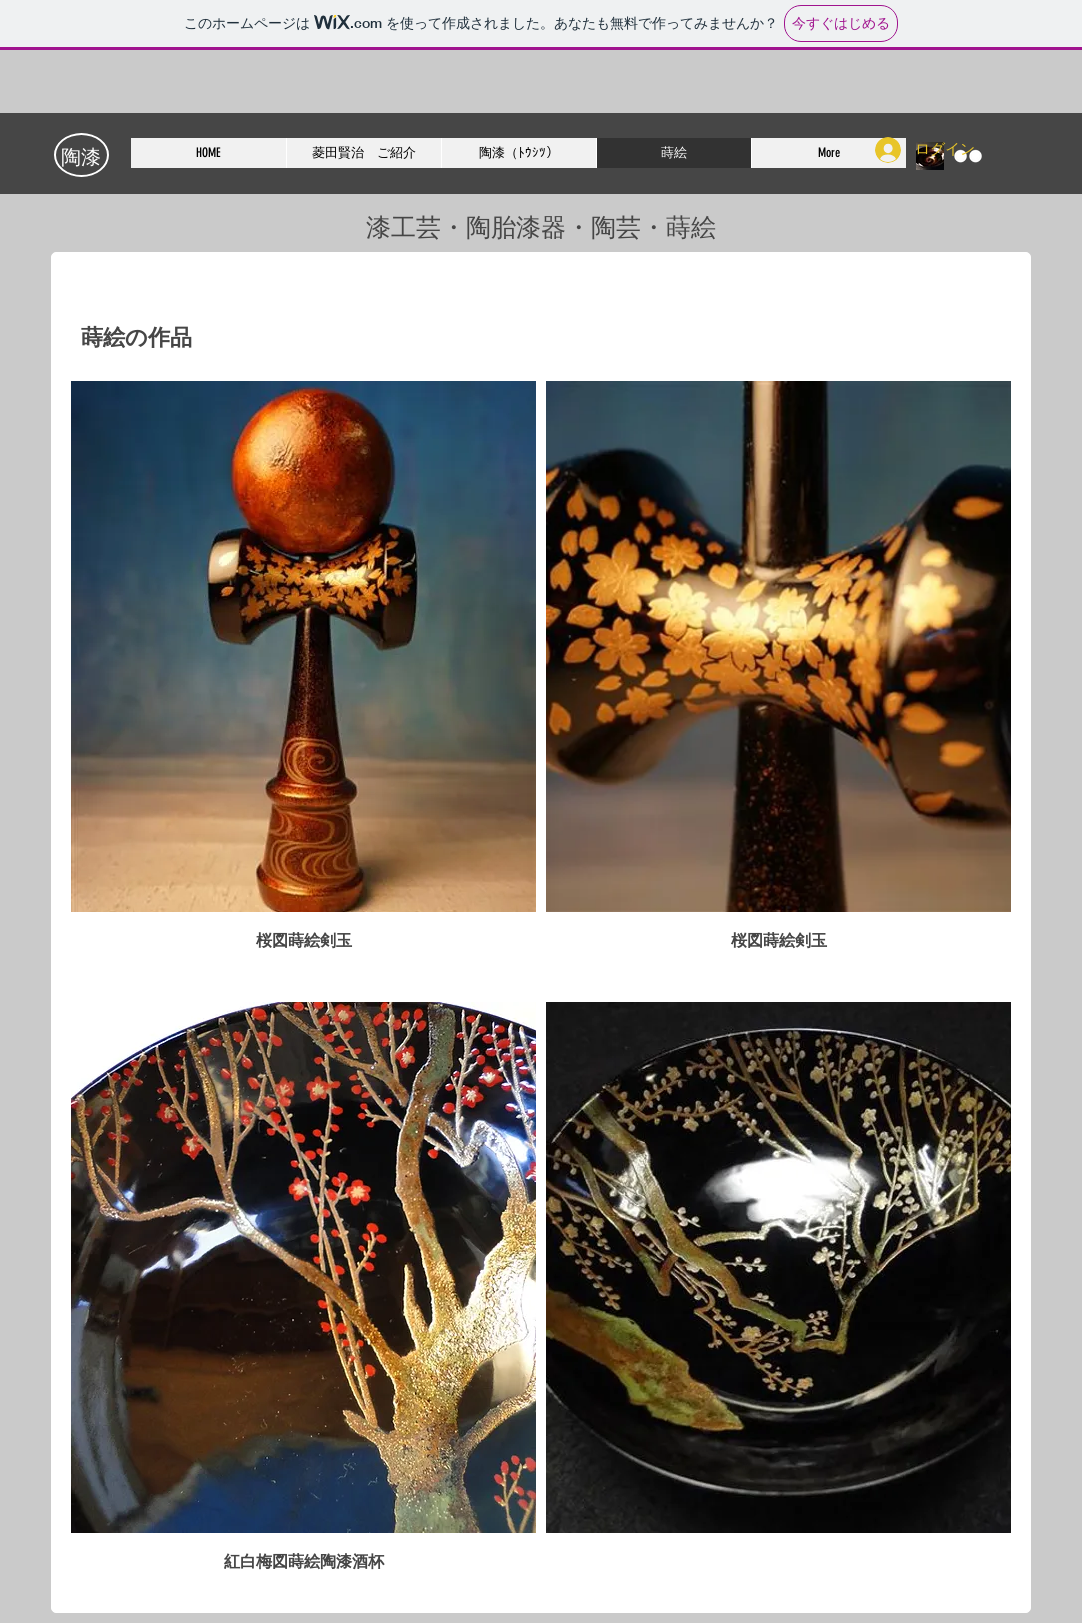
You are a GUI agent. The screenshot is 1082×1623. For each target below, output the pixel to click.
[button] (303, 686)
